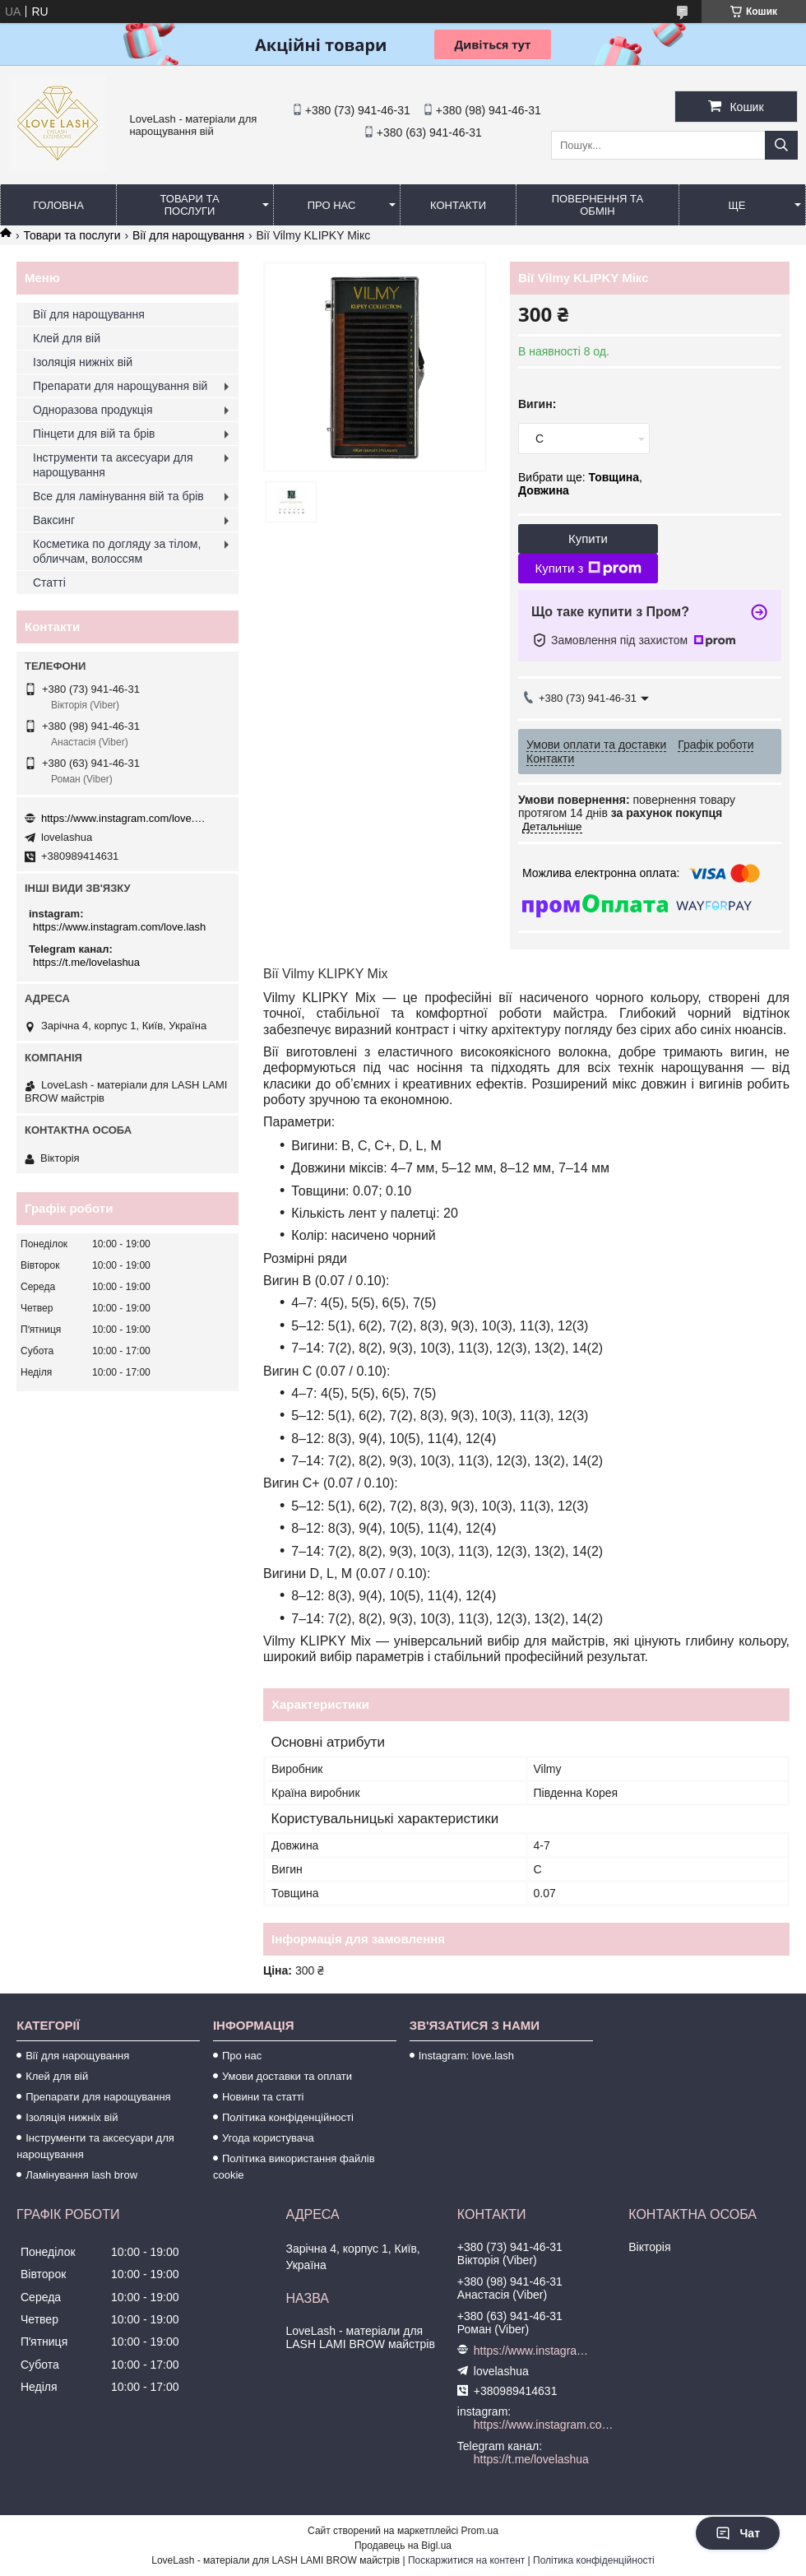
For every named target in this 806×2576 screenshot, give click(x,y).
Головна (58, 205)
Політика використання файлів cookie (294, 2166)
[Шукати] (781, 145)
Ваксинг (54, 520)
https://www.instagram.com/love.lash (123, 818)
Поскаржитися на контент (466, 2560)
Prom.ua (479, 2531)
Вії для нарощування (188, 235)
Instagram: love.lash (466, 2055)
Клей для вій (66, 338)
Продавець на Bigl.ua (403, 2545)
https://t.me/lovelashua (86, 962)
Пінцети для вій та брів (94, 433)
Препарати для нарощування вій (120, 385)
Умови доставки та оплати (287, 2076)
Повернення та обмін (597, 205)
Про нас (332, 205)
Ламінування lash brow (81, 2175)
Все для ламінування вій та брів (118, 496)
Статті (49, 582)
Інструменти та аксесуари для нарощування (113, 465)
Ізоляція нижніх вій (82, 362)
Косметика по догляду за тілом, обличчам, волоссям (117, 551)
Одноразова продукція (93, 409)
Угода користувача (268, 2138)
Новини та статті (263, 2097)
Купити (588, 538)
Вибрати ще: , (580, 484)
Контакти (458, 205)
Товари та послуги (189, 205)
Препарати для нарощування (98, 2097)
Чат (738, 2533)
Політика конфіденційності (288, 2117)
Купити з (588, 568)
